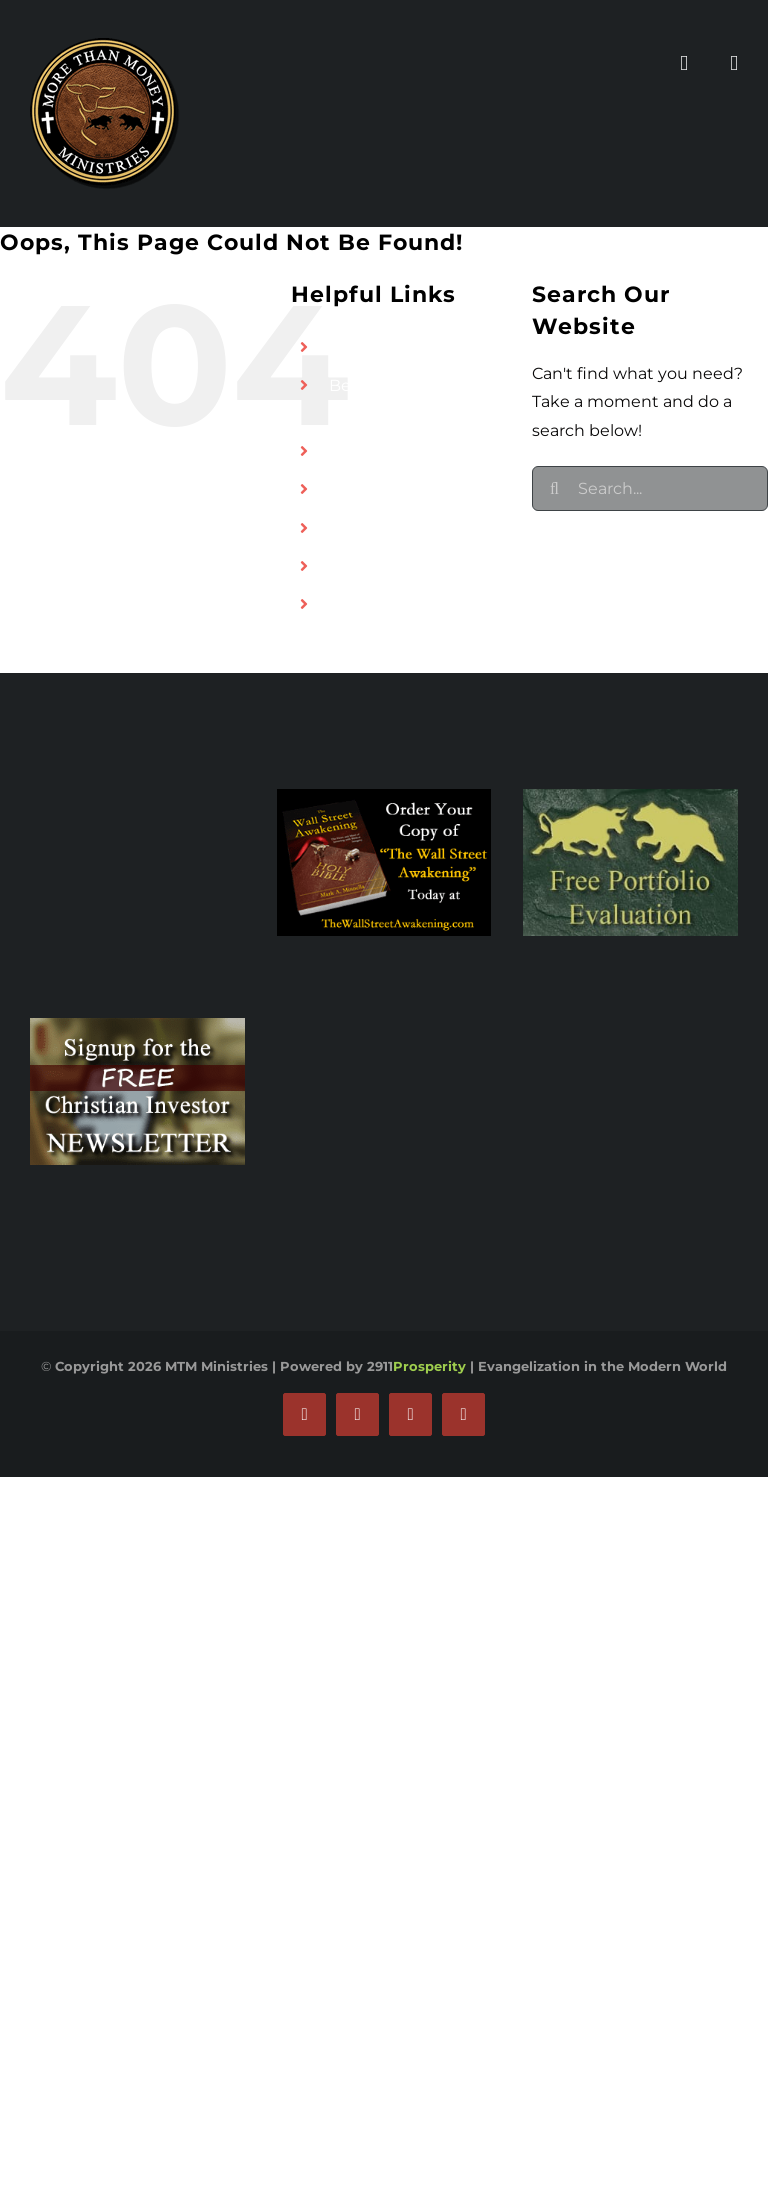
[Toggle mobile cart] (734, 63)
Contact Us (373, 565)
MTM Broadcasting (404, 489)
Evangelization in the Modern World (602, 1366)
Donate (359, 604)
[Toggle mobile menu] (684, 63)
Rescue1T (366, 527)
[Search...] (650, 488)
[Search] (554, 488)
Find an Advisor (390, 346)
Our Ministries (384, 450)
